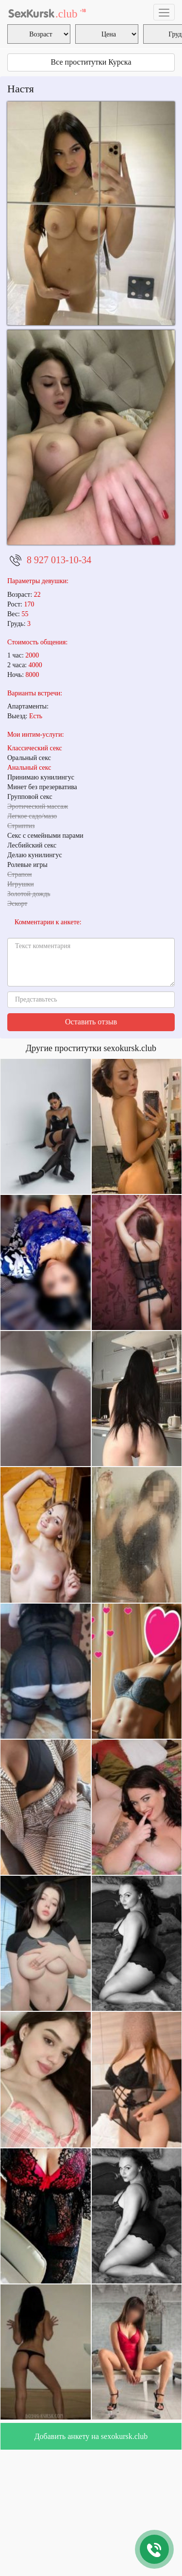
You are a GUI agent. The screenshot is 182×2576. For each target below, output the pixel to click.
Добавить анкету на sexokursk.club (91, 2436)
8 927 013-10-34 (59, 559)
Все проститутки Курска (91, 62)
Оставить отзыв (91, 1022)
